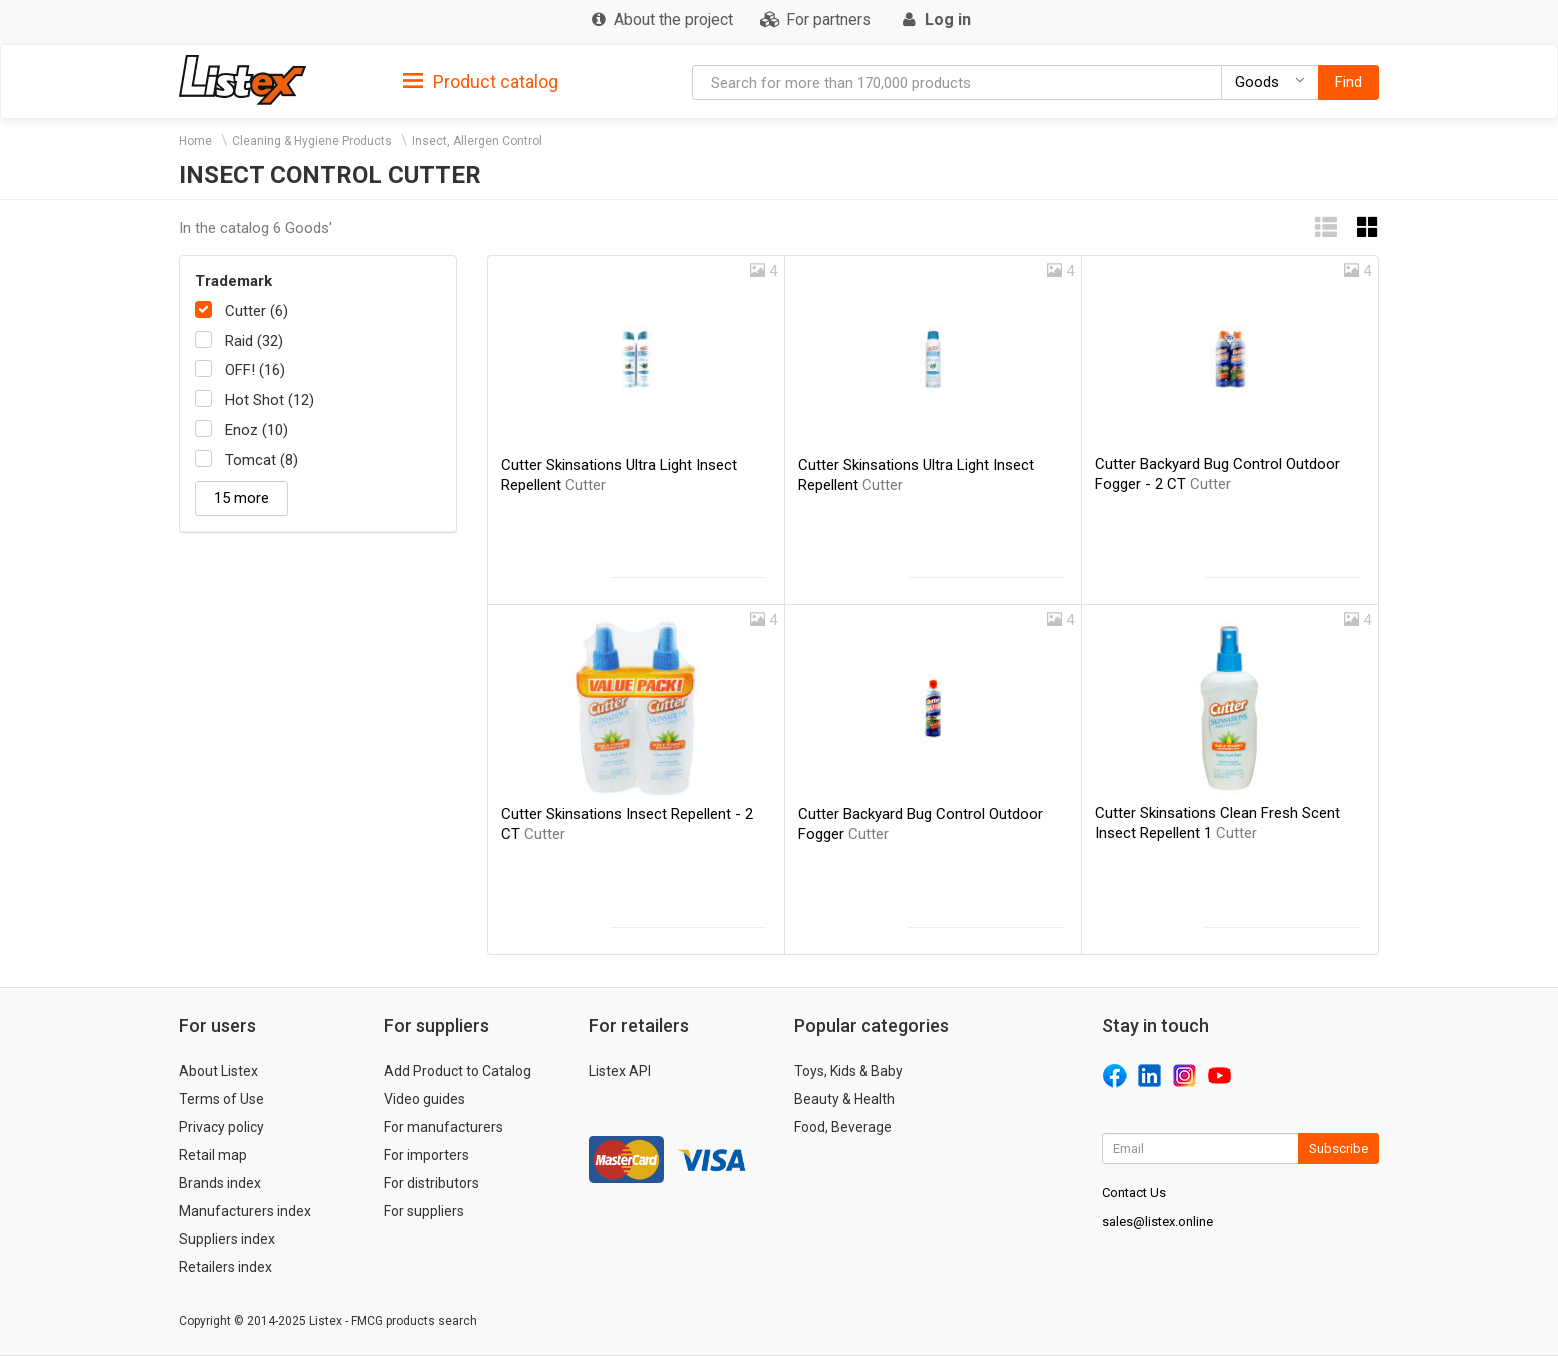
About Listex (218, 1071)
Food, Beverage (843, 1127)
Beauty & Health (844, 1099)
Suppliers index (227, 1239)
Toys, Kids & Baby (848, 1071)
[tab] (480, 80)
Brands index (220, 1183)
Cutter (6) (256, 311)
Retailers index (225, 1267)
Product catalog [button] (480, 82)
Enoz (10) (256, 430)
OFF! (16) (255, 370)
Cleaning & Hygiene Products (312, 141)
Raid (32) (254, 341)
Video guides (424, 1099)
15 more (241, 498)
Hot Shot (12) (269, 400)
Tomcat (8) (261, 460)
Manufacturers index (245, 1211)
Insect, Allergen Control (477, 141)
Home (195, 141)
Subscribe (1338, 1148)
